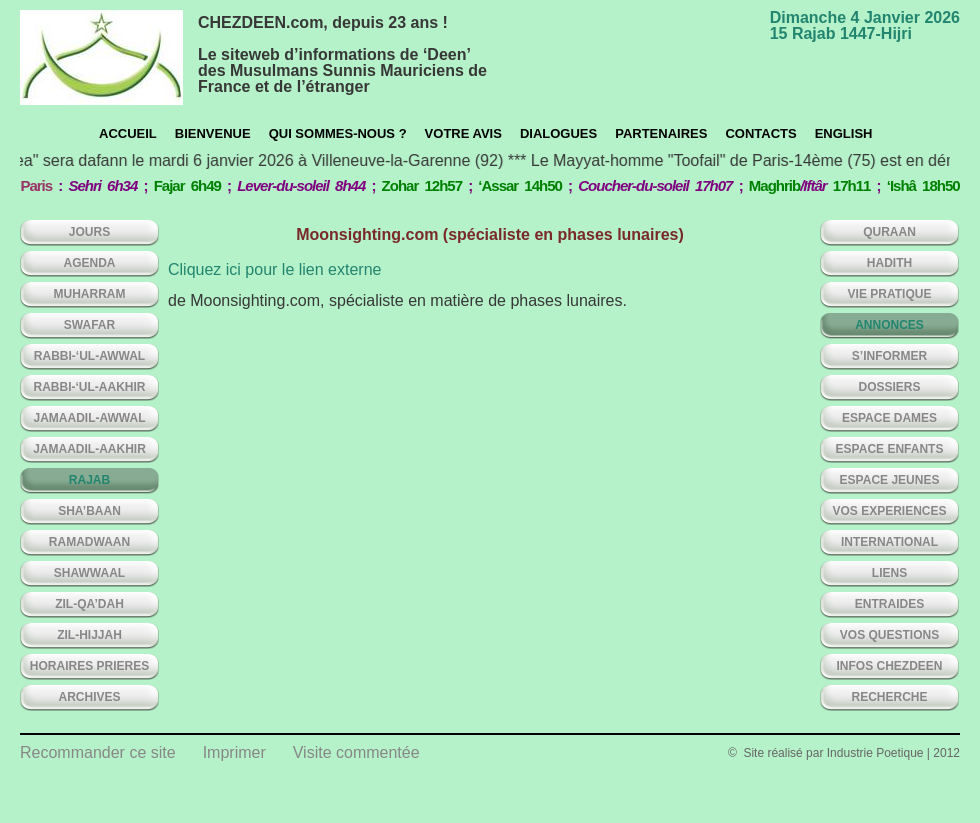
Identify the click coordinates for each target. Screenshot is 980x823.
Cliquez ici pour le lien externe (274, 269)
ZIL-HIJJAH (89, 635)
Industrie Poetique (875, 753)
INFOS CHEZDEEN (889, 666)
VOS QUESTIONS (889, 635)
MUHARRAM (90, 294)
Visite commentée (356, 752)
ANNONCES (889, 325)
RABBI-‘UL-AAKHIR (90, 387)
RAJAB (89, 480)
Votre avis (463, 133)
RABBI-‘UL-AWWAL (89, 356)
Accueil (128, 133)
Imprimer (234, 752)
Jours (89, 232)
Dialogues (558, 133)
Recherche (889, 697)
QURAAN (889, 232)
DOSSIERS (889, 387)
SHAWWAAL (89, 573)
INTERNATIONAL (889, 542)
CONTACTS (760, 133)
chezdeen (101, 57)
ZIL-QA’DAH (89, 604)
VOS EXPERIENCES (889, 511)
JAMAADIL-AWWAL (90, 418)
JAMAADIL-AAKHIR (89, 449)
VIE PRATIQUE (890, 294)
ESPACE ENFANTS (890, 449)
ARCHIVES (89, 697)
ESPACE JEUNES (890, 480)
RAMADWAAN (89, 542)
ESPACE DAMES (889, 418)
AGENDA (89, 263)
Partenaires (661, 133)
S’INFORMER (889, 356)
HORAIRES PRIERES (89, 666)
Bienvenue (213, 133)
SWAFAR (89, 325)
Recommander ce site (98, 752)
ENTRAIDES (889, 604)
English (844, 133)
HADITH (889, 263)
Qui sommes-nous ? (338, 133)
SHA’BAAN (89, 511)
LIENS (889, 573)
